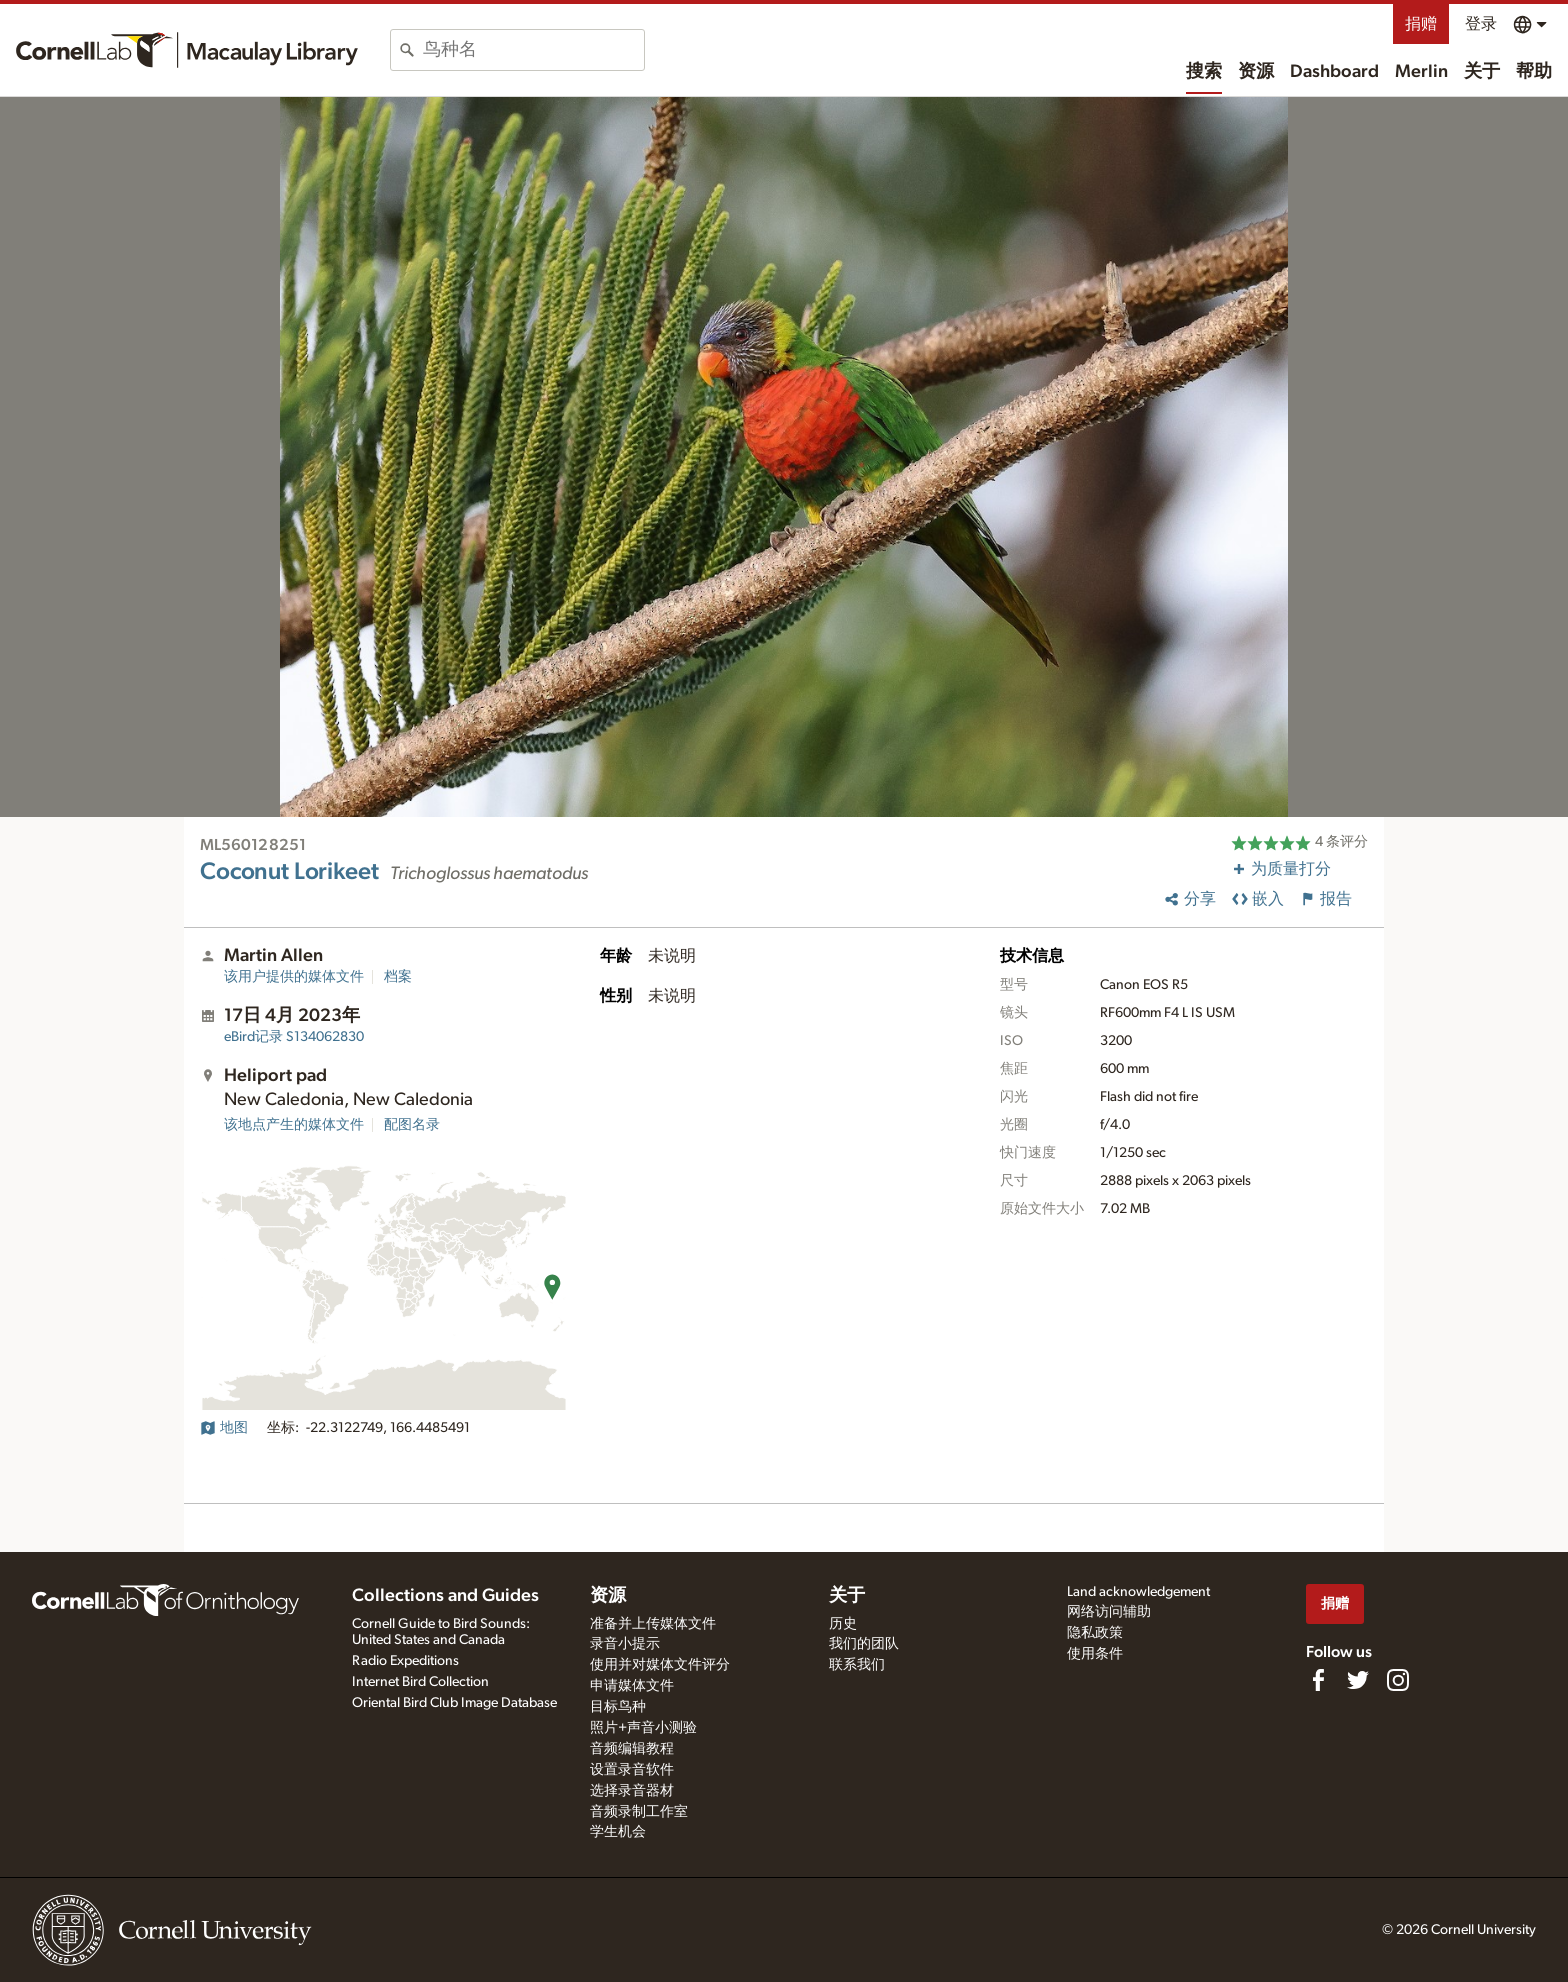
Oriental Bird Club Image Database (454, 1703)
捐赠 (1421, 24)
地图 (224, 1428)
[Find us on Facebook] (1318, 1680)
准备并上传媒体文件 (653, 1624)
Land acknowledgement (1138, 1592)
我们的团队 (864, 1644)
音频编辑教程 (632, 1749)
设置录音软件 (632, 1770)
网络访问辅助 (1109, 1612)
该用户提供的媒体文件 (294, 977)
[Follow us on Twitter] (1358, 1680)
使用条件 (1095, 1654)
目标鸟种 (618, 1707)
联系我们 (857, 1665)
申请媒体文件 (632, 1686)
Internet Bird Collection (420, 1682)
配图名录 (412, 1125)
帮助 (1534, 72)
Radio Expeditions (405, 1661)
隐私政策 (1095, 1633)
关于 (1482, 72)
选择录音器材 (632, 1791)
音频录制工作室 (639, 1812)
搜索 (1204, 72)
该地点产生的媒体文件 (294, 1125)
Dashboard (1334, 72)
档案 (398, 977)
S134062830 (294, 1037)
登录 (1481, 24)
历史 (843, 1624)
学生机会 (618, 1832)
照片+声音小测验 (643, 1728)
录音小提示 (625, 1644)
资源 (1256, 72)
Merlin (1421, 72)
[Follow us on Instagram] (1398, 1680)
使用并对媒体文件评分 (660, 1665)
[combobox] (533, 50)
